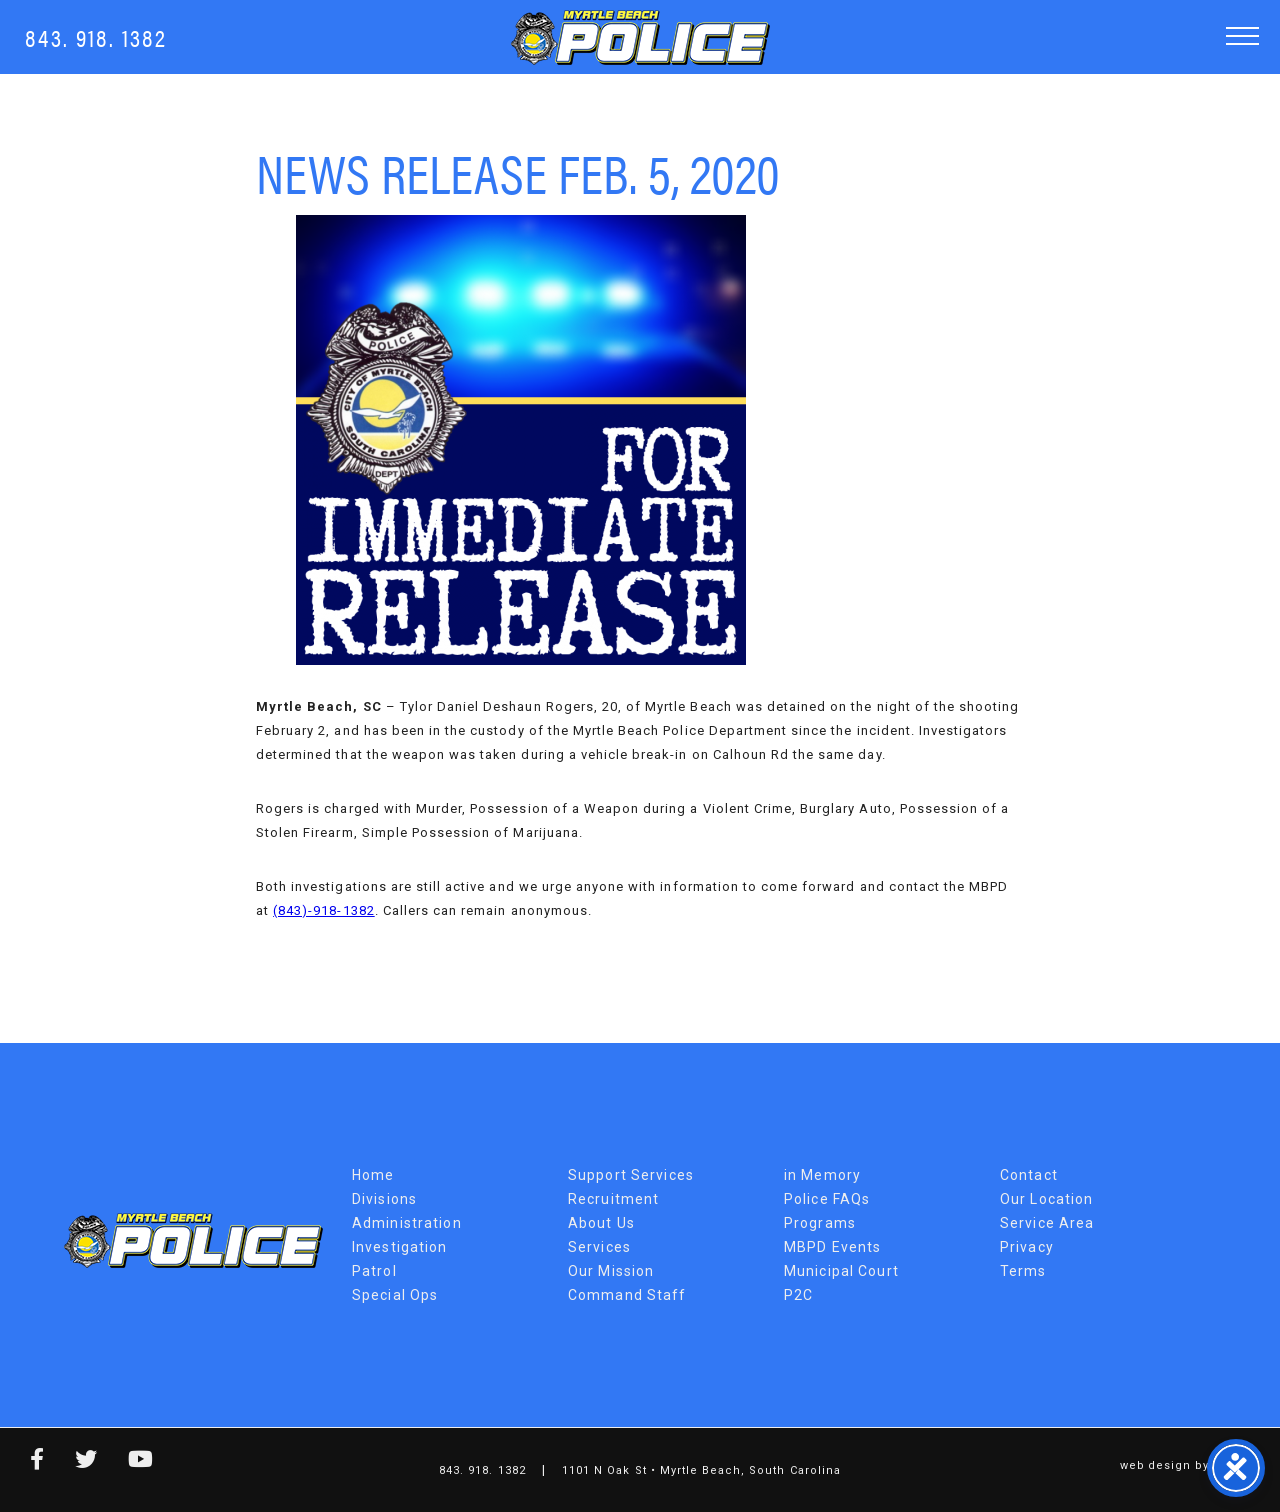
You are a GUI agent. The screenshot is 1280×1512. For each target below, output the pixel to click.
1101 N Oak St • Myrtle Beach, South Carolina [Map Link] (701, 1470)
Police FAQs (827, 1199)
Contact (1029, 1175)
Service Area (1047, 1223)
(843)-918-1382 (324, 910)
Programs (820, 1223)
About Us (601, 1223)
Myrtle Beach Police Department (193, 1240)
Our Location (1046, 1199)
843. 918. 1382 (96, 36)
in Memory (822, 1175)
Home (373, 1175)
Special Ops (395, 1295)
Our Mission (611, 1271)
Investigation (400, 1247)
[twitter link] (71, 1462)
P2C (798, 1295)
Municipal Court (841, 1271)
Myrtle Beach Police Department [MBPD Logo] (640, 37)
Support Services (631, 1175)
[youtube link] (126, 1462)
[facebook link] (22, 1462)
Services (599, 1247)
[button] (1242, 35)
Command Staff (627, 1295)
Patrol (374, 1271)
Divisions (384, 1199)
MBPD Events (832, 1247)
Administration (407, 1223)
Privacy (1027, 1247)
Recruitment (613, 1199)
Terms (1023, 1271)
